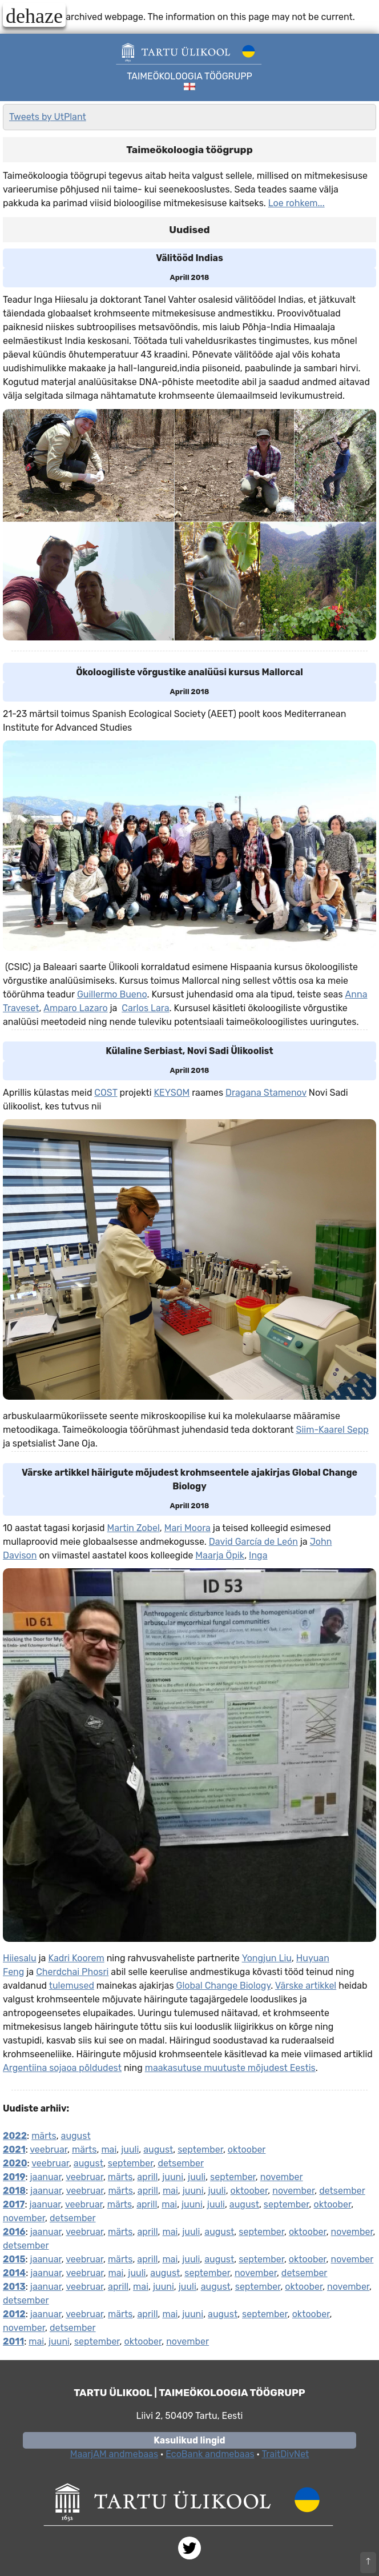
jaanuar (46, 2177)
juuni (172, 2177)
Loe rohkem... (296, 203)
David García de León (253, 1541)
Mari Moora (187, 1528)
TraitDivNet (285, 2454)
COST (105, 1092)
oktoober (247, 2149)
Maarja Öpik (219, 1555)
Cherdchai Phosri (72, 1971)
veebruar (48, 2149)
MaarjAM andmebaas (114, 2454)
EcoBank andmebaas (210, 2454)
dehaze (34, 15)
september (200, 2149)
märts (44, 2135)
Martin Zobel (133, 1528)
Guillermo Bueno (112, 994)
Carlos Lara (145, 1008)
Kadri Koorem (76, 1958)
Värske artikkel (305, 1985)
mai (108, 2149)
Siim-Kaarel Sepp (332, 1429)
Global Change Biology (223, 1985)
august (76, 2135)
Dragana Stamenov (266, 1092)
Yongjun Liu (267, 1958)
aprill (147, 2177)
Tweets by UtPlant (47, 116)
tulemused (71, 1985)
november (281, 2177)
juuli (130, 2149)
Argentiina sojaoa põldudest (62, 2067)
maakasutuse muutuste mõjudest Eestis (230, 2067)
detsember (181, 2163)
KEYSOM (172, 1092)
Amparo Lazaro (75, 1008)
